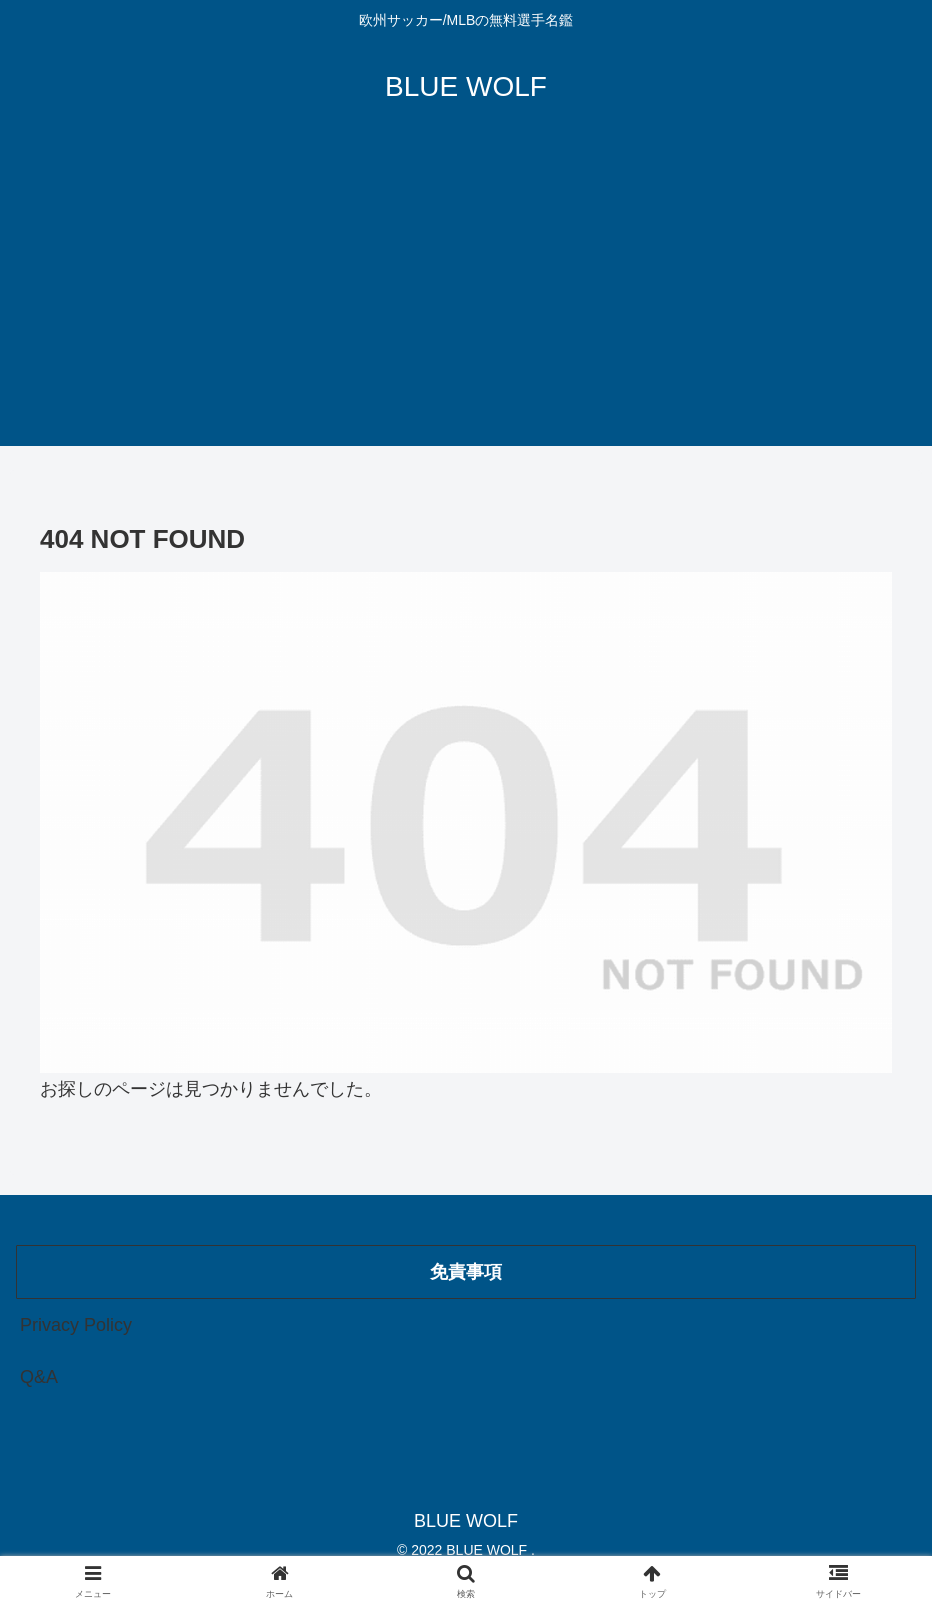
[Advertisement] (466, 306)
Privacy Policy (76, 1325)
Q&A (39, 1377)
